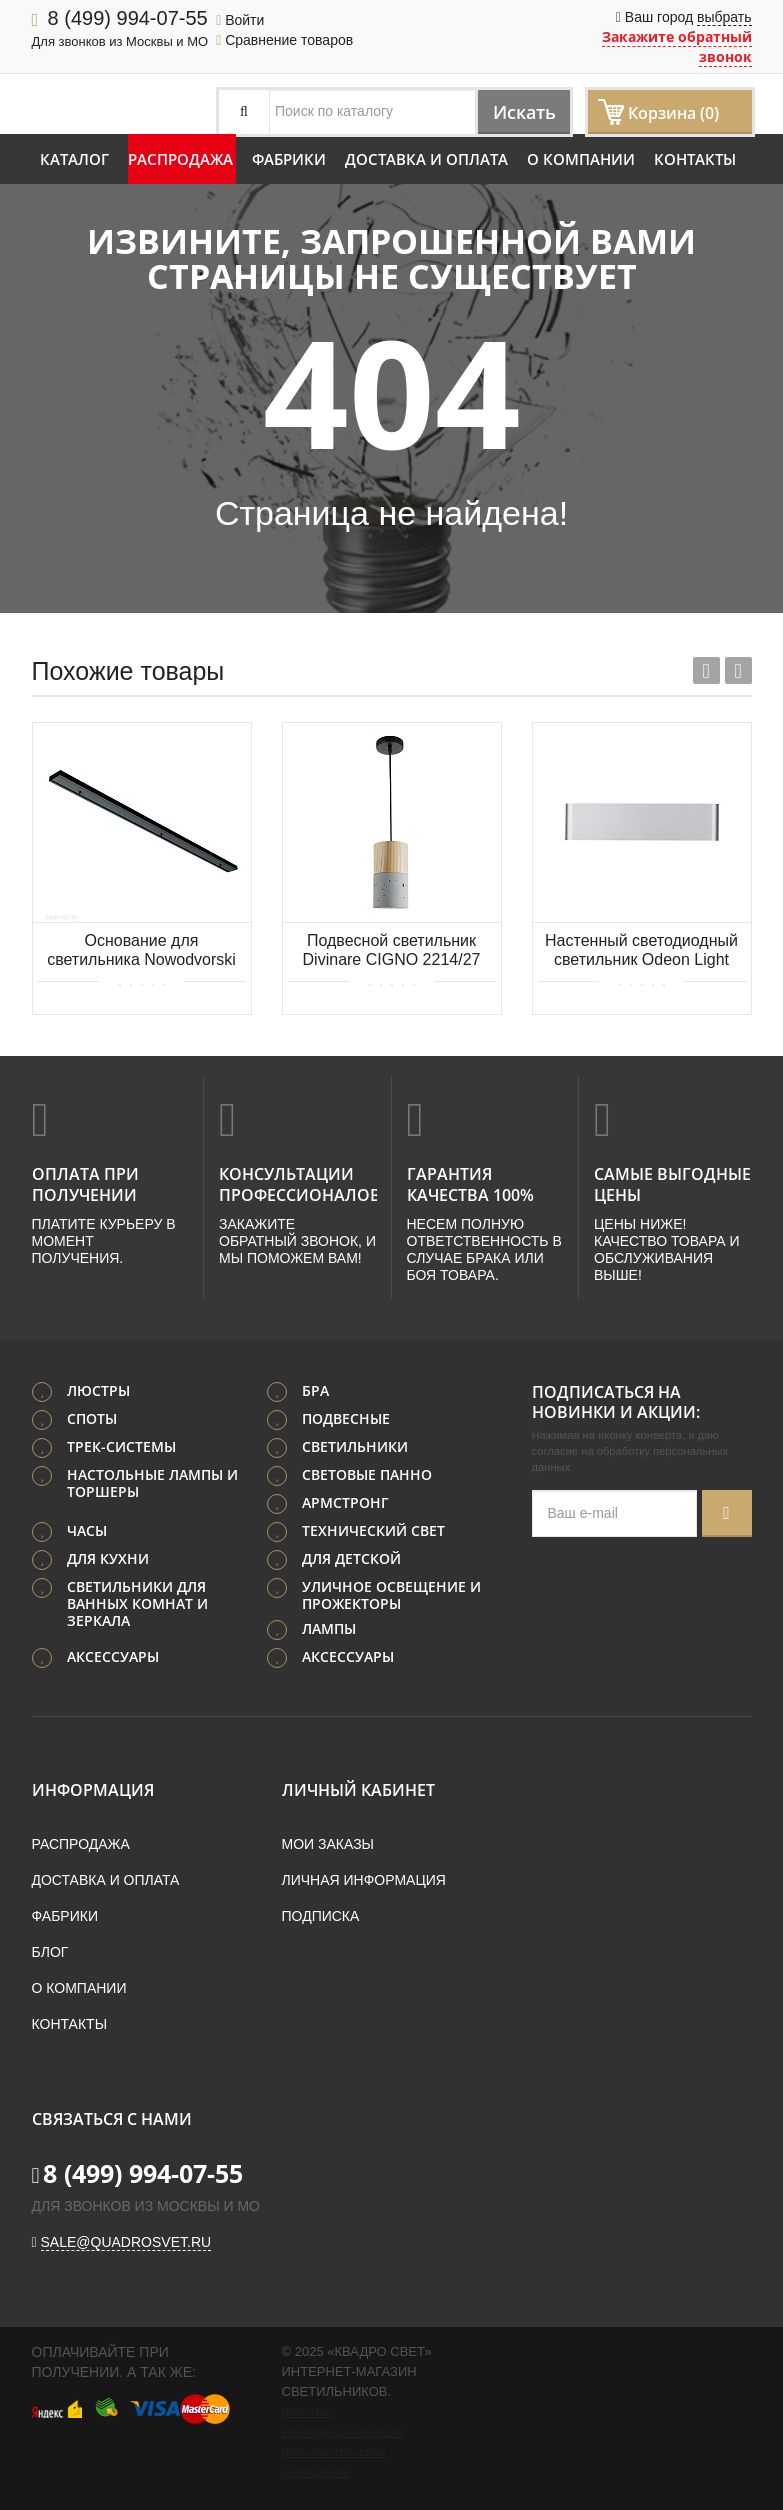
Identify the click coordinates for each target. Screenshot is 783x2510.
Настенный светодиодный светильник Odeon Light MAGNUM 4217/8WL (641, 951)
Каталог (74, 159)
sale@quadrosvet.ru (126, 2240)
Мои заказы (328, 1842)
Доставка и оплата (426, 159)
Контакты (695, 159)
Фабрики (289, 159)
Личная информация (364, 1878)
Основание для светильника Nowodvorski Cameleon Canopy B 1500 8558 (141, 951)
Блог (50, 1950)
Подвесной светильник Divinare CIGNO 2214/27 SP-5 (392, 951)
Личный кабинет (358, 1788)
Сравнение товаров (284, 40)
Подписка (321, 1914)
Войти (240, 20)
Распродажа (180, 159)
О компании (581, 159)
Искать (514, 111)
